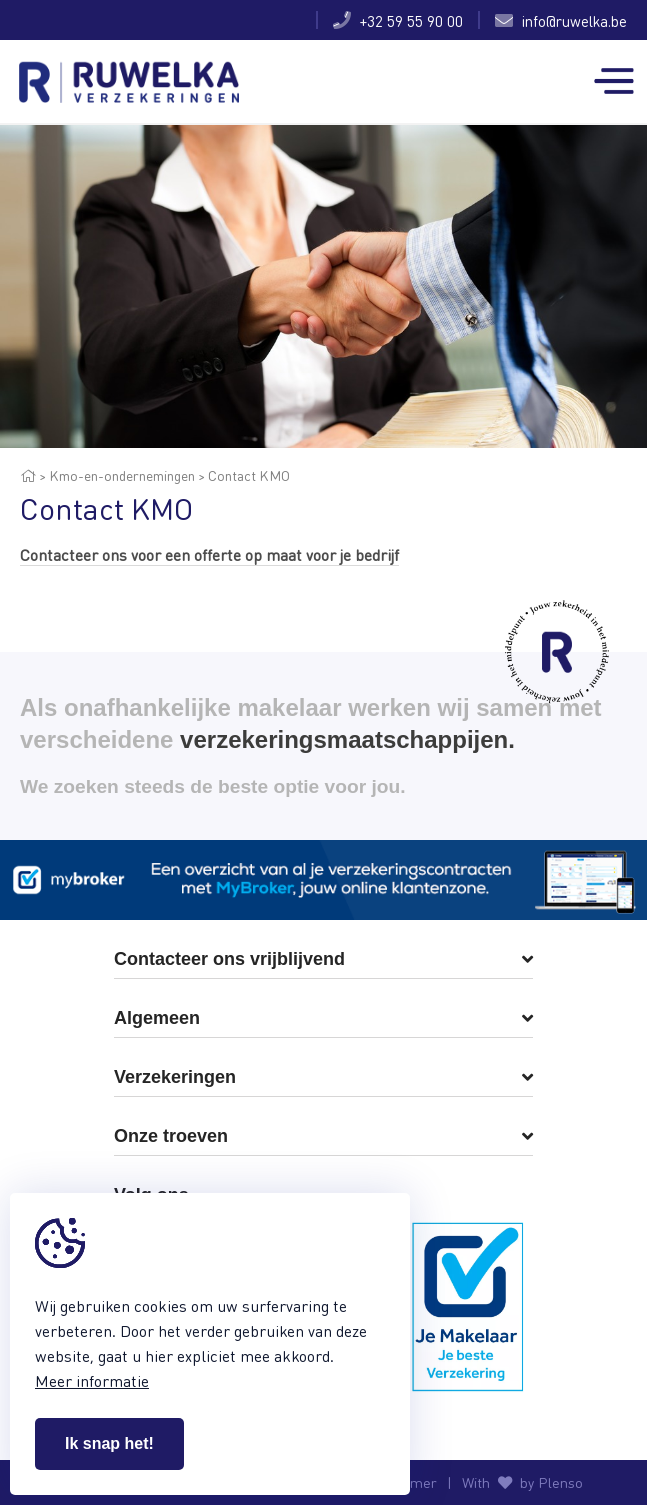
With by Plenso (522, 1482)
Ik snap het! (109, 1443)
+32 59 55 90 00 (398, 20)
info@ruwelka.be (561, 20)
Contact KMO (249, 475)
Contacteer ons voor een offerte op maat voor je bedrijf (209, 554)
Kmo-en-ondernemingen (122, 475)
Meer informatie (92, 1380)
